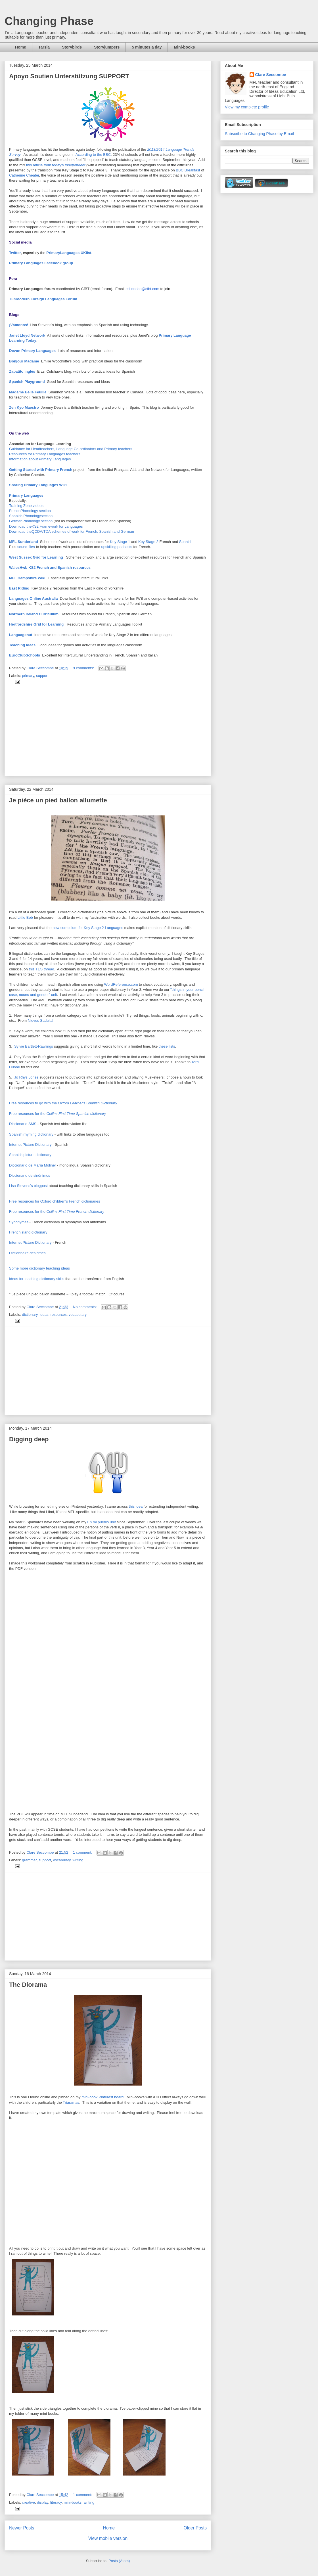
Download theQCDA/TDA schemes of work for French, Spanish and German (71, 531)
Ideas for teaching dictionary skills (36, 1279)
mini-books (73, 2502)
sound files (26, 547)
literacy (56, 2502)
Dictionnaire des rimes (27, 1253)
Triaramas (71, 2102)
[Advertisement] (108, 732)
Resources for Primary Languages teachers (44, 454)
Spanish (186, 542)
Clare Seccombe (270, 74)
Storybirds (72, 47)
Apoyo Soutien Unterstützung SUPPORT (69, 76)
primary (28, 676)
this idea (135, 1506)
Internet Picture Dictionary (30, 1144)
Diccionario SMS (22, 1124)
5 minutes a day (147, 47)
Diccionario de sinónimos (29, 1175)
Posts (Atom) (119, 2561)
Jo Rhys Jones (26, 1077)
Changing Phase (49, 21)
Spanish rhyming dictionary (31, 1134)
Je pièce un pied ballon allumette (58, 800)
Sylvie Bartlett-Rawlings (33, 1046)
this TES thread (41, 969)
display (42, 2502)
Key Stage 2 (148, 542)
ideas (43, 1314)
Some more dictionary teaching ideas (39, 1268)
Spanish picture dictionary (30, 1155)
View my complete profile (247, 107)
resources (59, 1314)
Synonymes (18, 1222)
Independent (75, 165)
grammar (29, 1860)
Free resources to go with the (63, 1103)
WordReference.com (121, 984)
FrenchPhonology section (30, 511)
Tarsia (44, 47)
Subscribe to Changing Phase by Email (259, 133)
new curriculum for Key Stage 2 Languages (88, 928)
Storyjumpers (107, 47)
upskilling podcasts (116, 547)
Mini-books (184, 47)
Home (20, 47)
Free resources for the (57, 1113)
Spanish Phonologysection (31, 516)
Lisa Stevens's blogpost (28, 1186)
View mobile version (107, 2538)
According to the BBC (93, 154)
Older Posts (195, 2527)
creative (28, 2502)
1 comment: (83, 1852)
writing (78, 1860)
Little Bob (25, 917)
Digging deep (29, 1439)
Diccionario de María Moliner (32, 1165)
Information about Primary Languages (40, 459)
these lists (167, 1046)
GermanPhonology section (31, 521)
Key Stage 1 (120, 542)
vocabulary (78, 1314)
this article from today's (45, 165)
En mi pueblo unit (101, 1522)
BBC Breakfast (188, 170)
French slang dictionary (28, 1232)
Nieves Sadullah (41, 1020)
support (42, 676)
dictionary (30, 1314)
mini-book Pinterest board (102, 2097)
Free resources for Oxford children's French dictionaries (54, 1201)
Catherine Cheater (24, 175)
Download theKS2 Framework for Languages (46, 526)
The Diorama (28, 1984)
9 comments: (84, 668)
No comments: (85, 1307)
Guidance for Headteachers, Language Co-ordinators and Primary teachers (70, 449)
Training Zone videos (26, 506)
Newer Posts (21, 2527)
